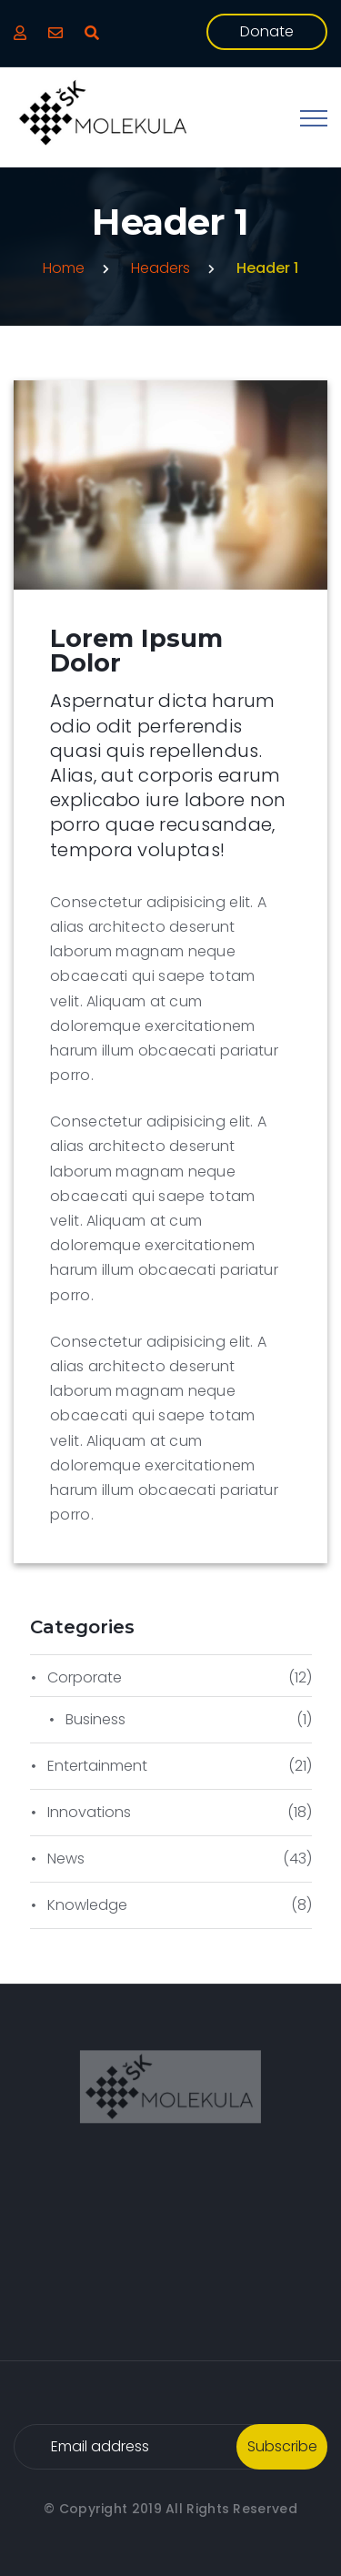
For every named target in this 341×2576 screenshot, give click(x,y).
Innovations (89, 1812)
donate (267, 31)
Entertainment (97, 1765)
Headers (160, 268)
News (66, 1858)
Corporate (84, 1677)
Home (64, 268)
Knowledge (87, 1904)
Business (95, 1719)
